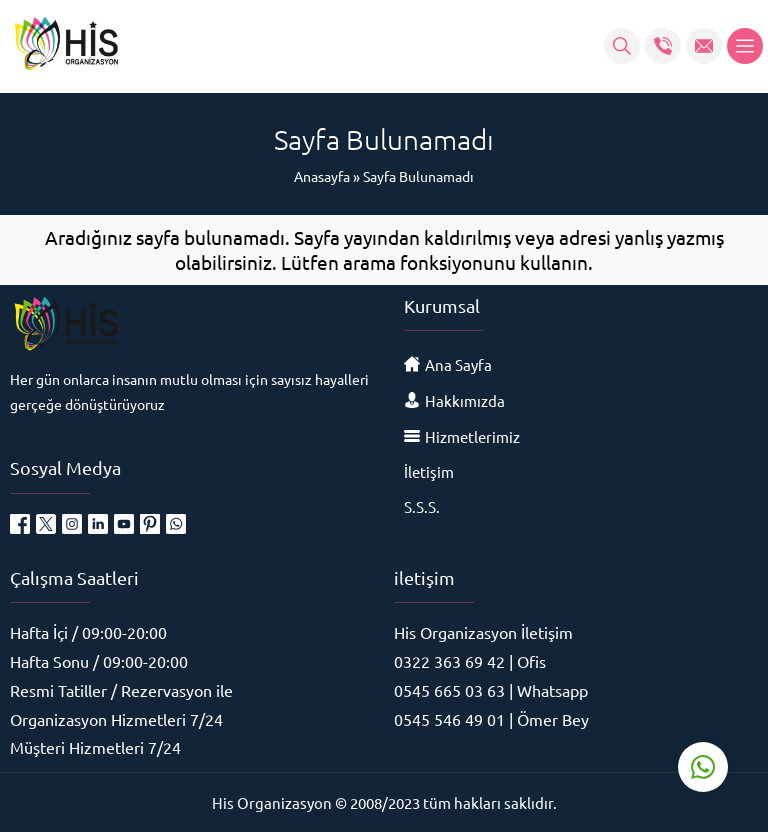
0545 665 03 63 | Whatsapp (491, 690)
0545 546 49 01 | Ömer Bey (491, 719)
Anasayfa (322, 176)
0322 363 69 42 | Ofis (470, 661)
